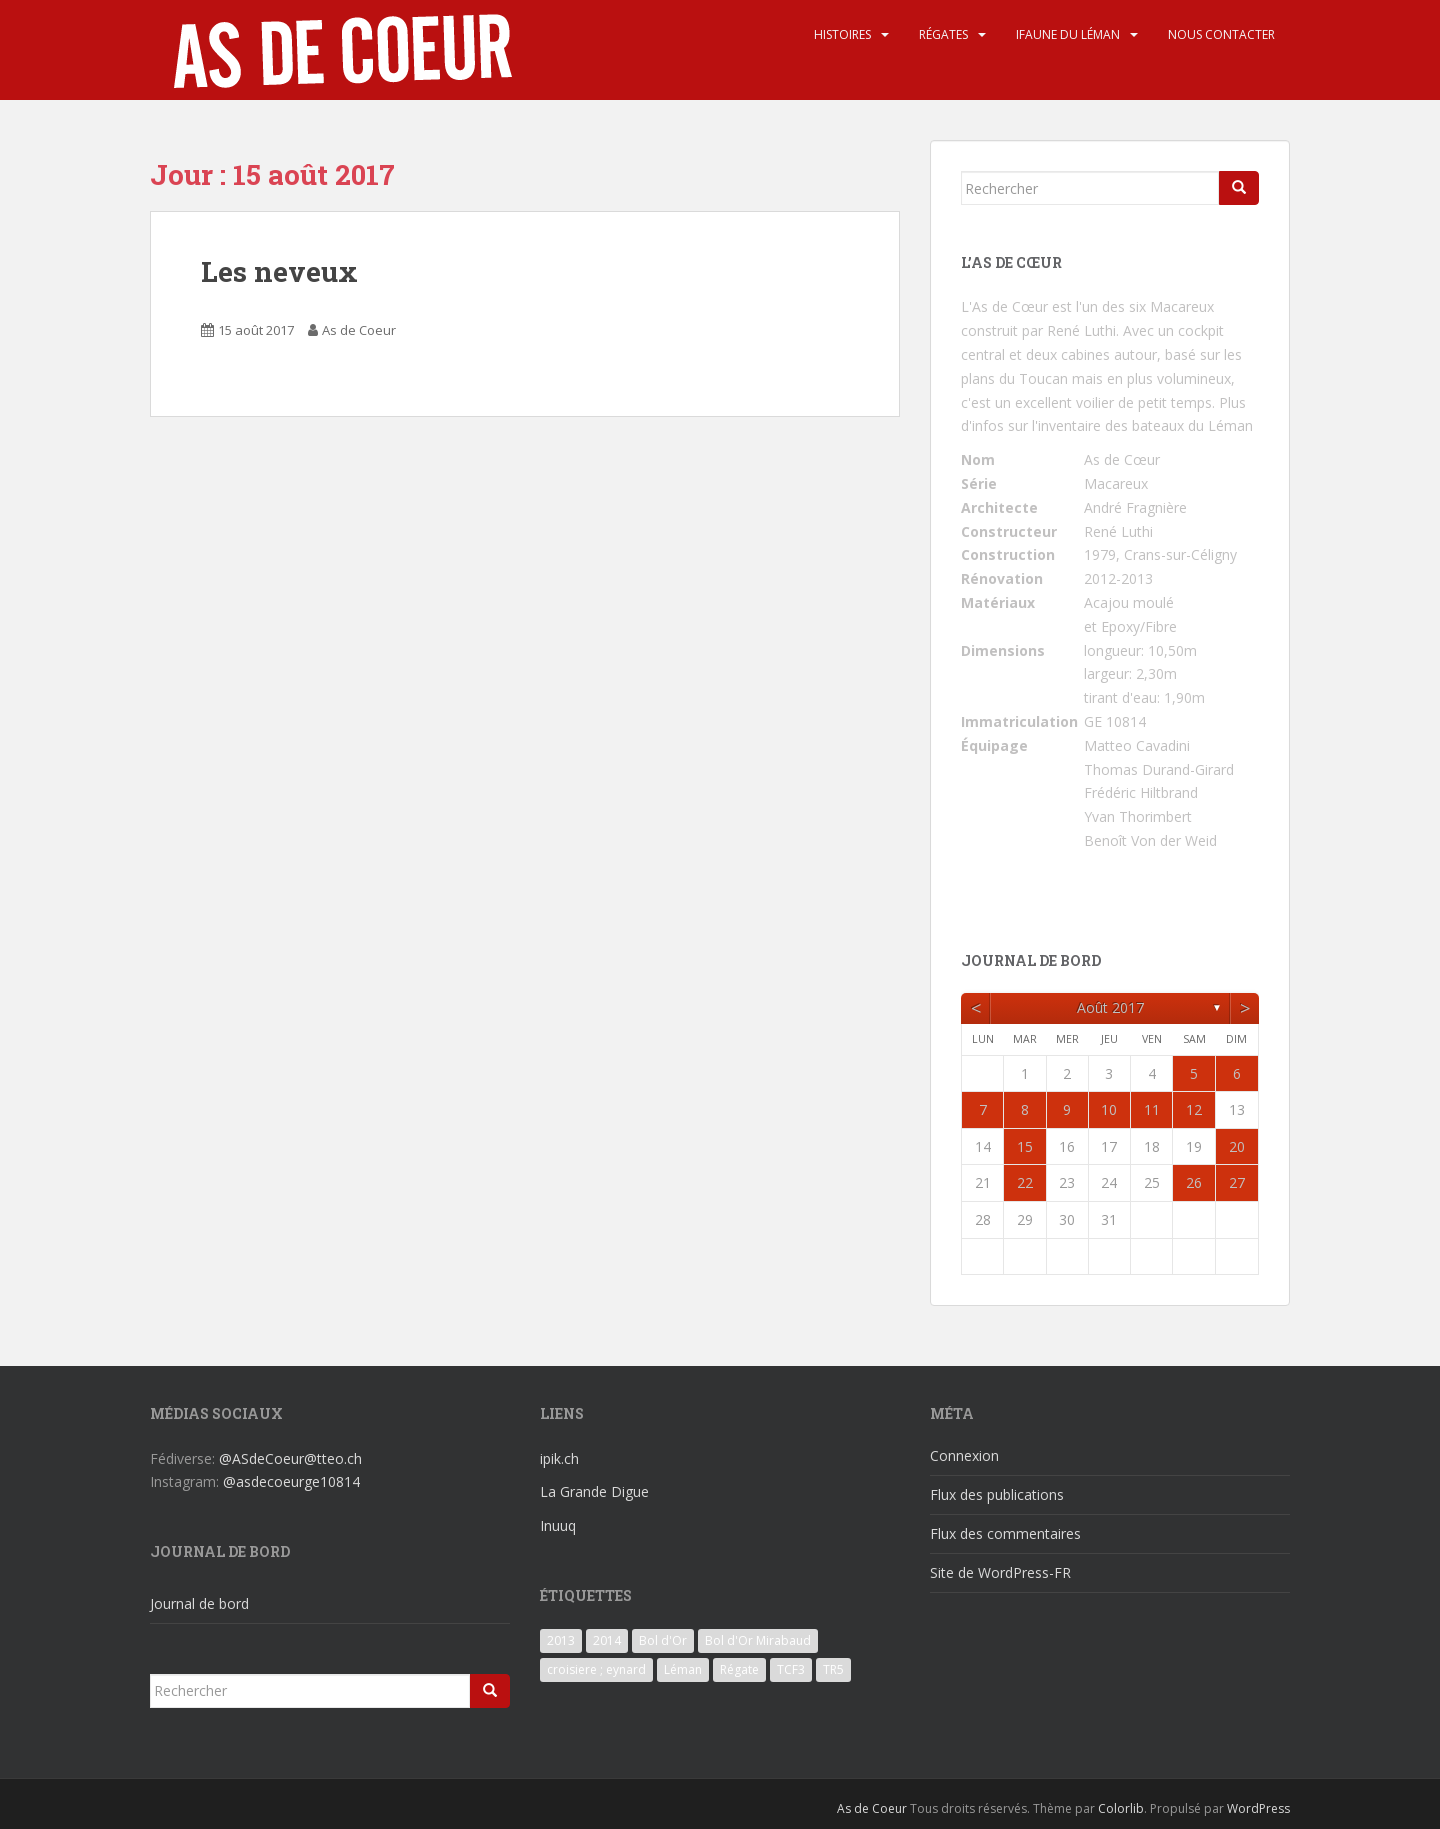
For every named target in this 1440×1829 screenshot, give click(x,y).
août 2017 (1110, 1007)
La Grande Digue (594, 1491)
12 (1194, 1109)
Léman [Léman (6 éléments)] (683, 1669)
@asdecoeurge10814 (291, 1481)
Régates (943, 34)
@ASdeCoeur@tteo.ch (290, 1458)
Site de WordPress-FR (1000, 1572)
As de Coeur (359, 330)
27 (1237, 1182)
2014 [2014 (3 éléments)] (607, 1640)
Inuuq (558, 1525)
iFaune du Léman (1068, 34)
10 (1109, 1109)
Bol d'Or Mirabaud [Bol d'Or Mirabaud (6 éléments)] (758, 1640)
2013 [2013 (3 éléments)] (561, 1640)
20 (1237, 1146)
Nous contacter (1221, 34)
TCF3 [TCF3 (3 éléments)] (791, 1669)
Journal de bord (199, 1603)
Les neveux (279, 271)
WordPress (1258, 1808)
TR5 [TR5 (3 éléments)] (833, 1669)
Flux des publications (997, 1494)
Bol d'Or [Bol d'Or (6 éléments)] (663, 1640)
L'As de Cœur (1004, 306)
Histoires (842, 34)
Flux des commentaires (1005, 1533)
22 (1025, 1182)
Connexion (964, 1455)
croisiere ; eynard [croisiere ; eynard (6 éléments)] (596, 1669)
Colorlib (1121, 1808)
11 (1152, 1109)
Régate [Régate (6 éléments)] (739, 1669)
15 (1025, 1146)
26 (1194, 1182)
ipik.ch (559, 1458)
